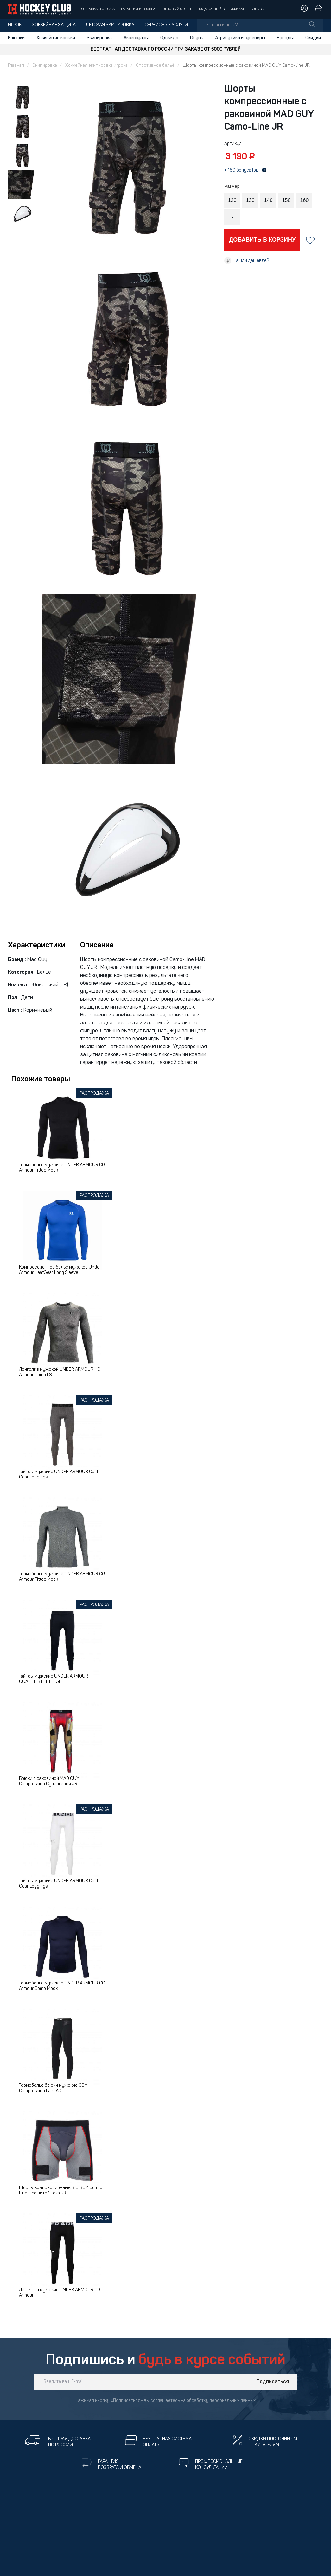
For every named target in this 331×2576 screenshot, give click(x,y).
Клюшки (16, 38)
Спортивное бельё (155, 65)
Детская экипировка (110, 25)
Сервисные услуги (166, 25)
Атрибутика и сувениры (240, 38)
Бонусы (258, 9)
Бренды (285, 38)
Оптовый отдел (177, 9)
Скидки (313, 38)
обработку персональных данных (221, 2400)
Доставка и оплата (98, 9)
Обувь (196, 38)
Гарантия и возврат (138, 9)
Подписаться (272, 2381)
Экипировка (99, 38)
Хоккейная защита (54, 25)
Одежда (169, 38)
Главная (16, 65)
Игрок (15, 25)
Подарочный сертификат (220, 9)
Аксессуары (136, 38)
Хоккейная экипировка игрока (96, 65)
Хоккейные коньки (55, 38)
